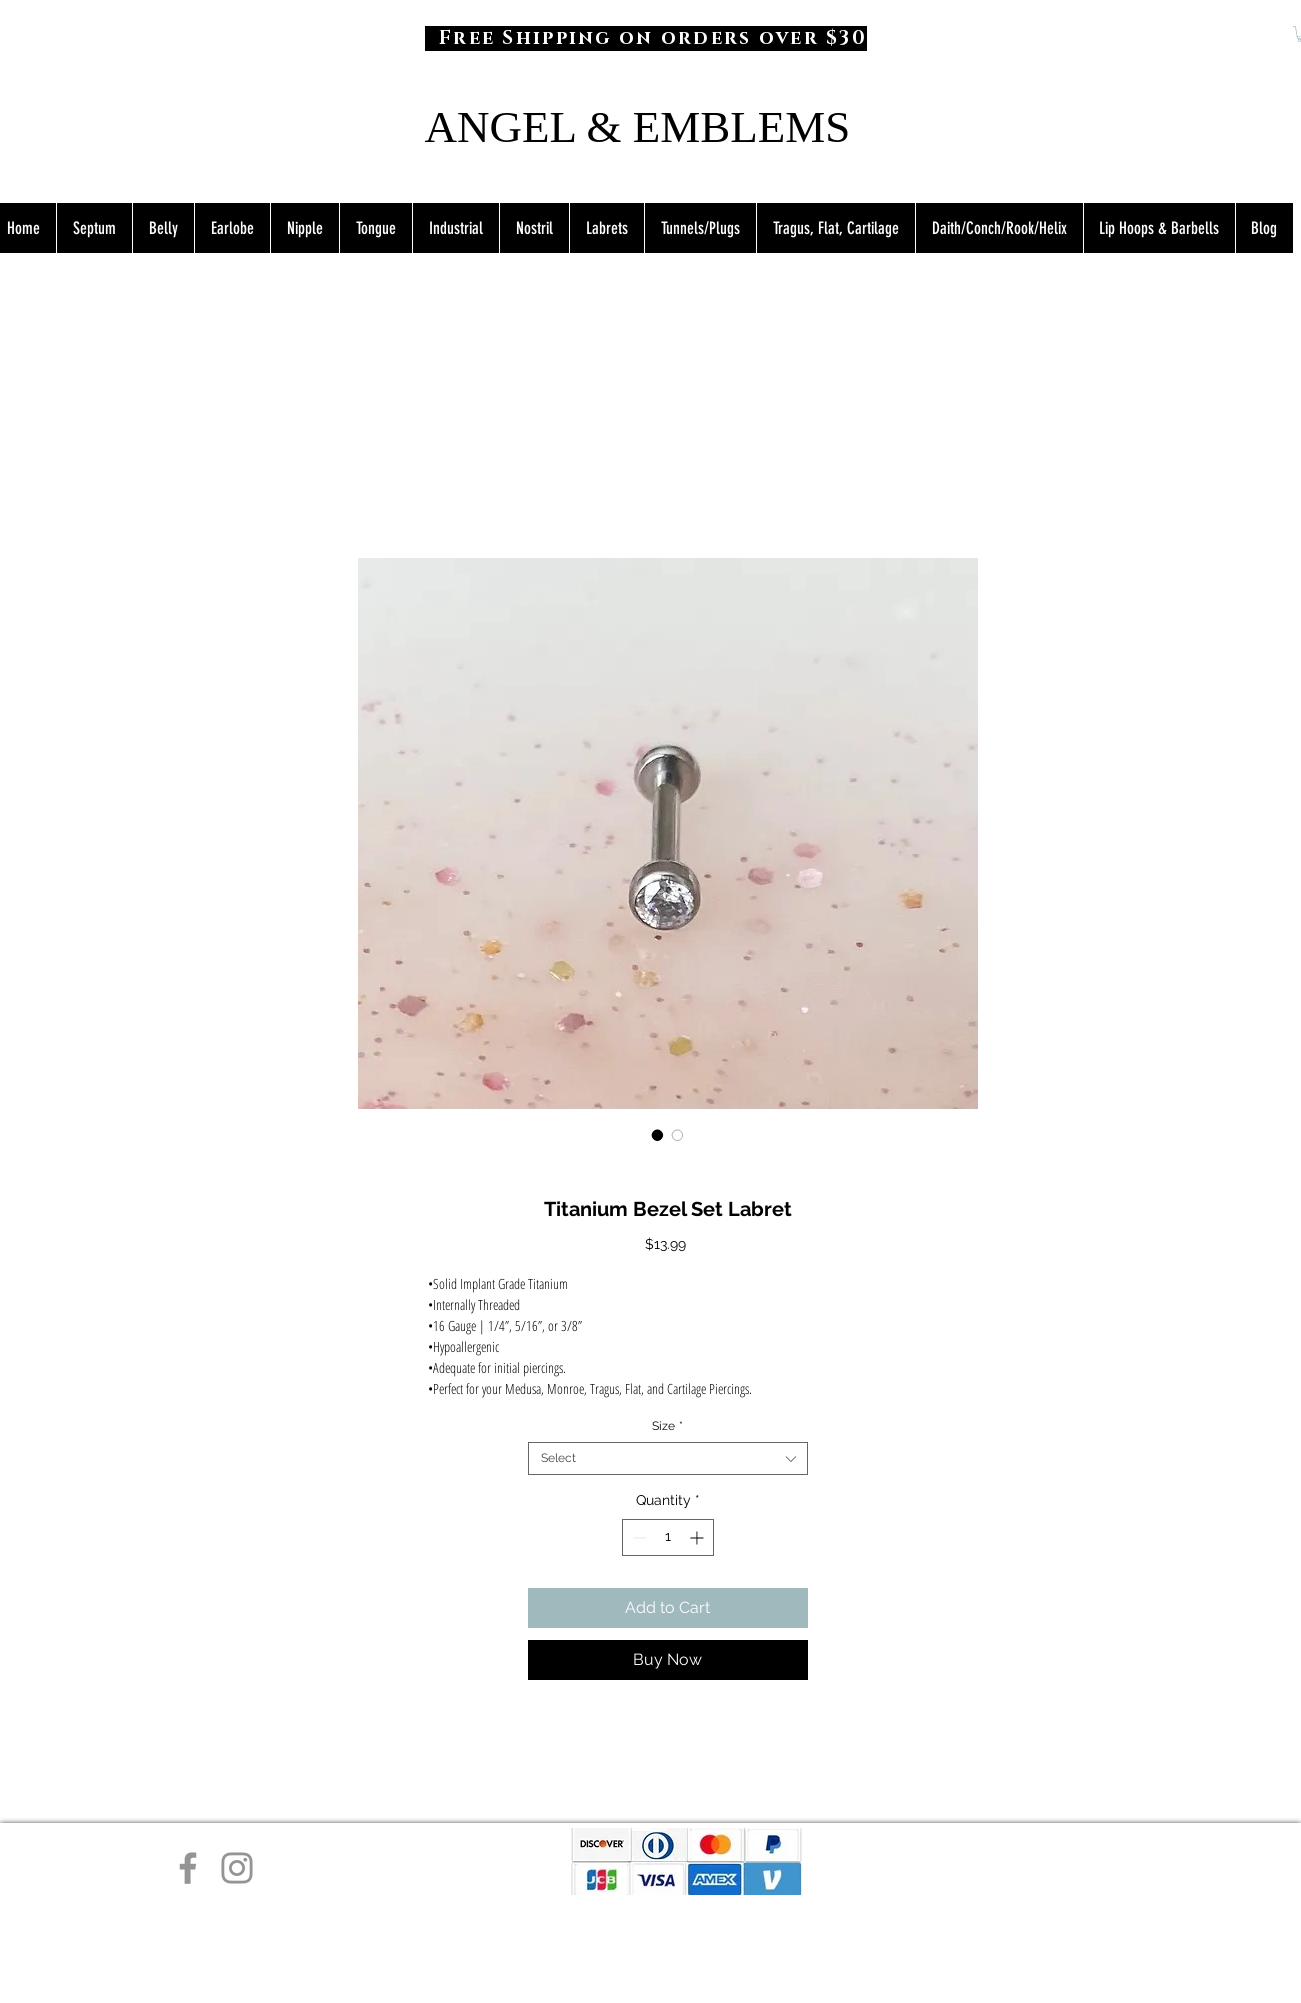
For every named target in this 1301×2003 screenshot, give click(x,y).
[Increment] (698, 1537)
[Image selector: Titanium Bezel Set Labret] (658, 1135)
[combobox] (668, 1458)
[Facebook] (188, 1868)
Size (667, 1426)
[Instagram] (237, 1868)
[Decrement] (637, 1537)
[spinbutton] (668, 1537)
